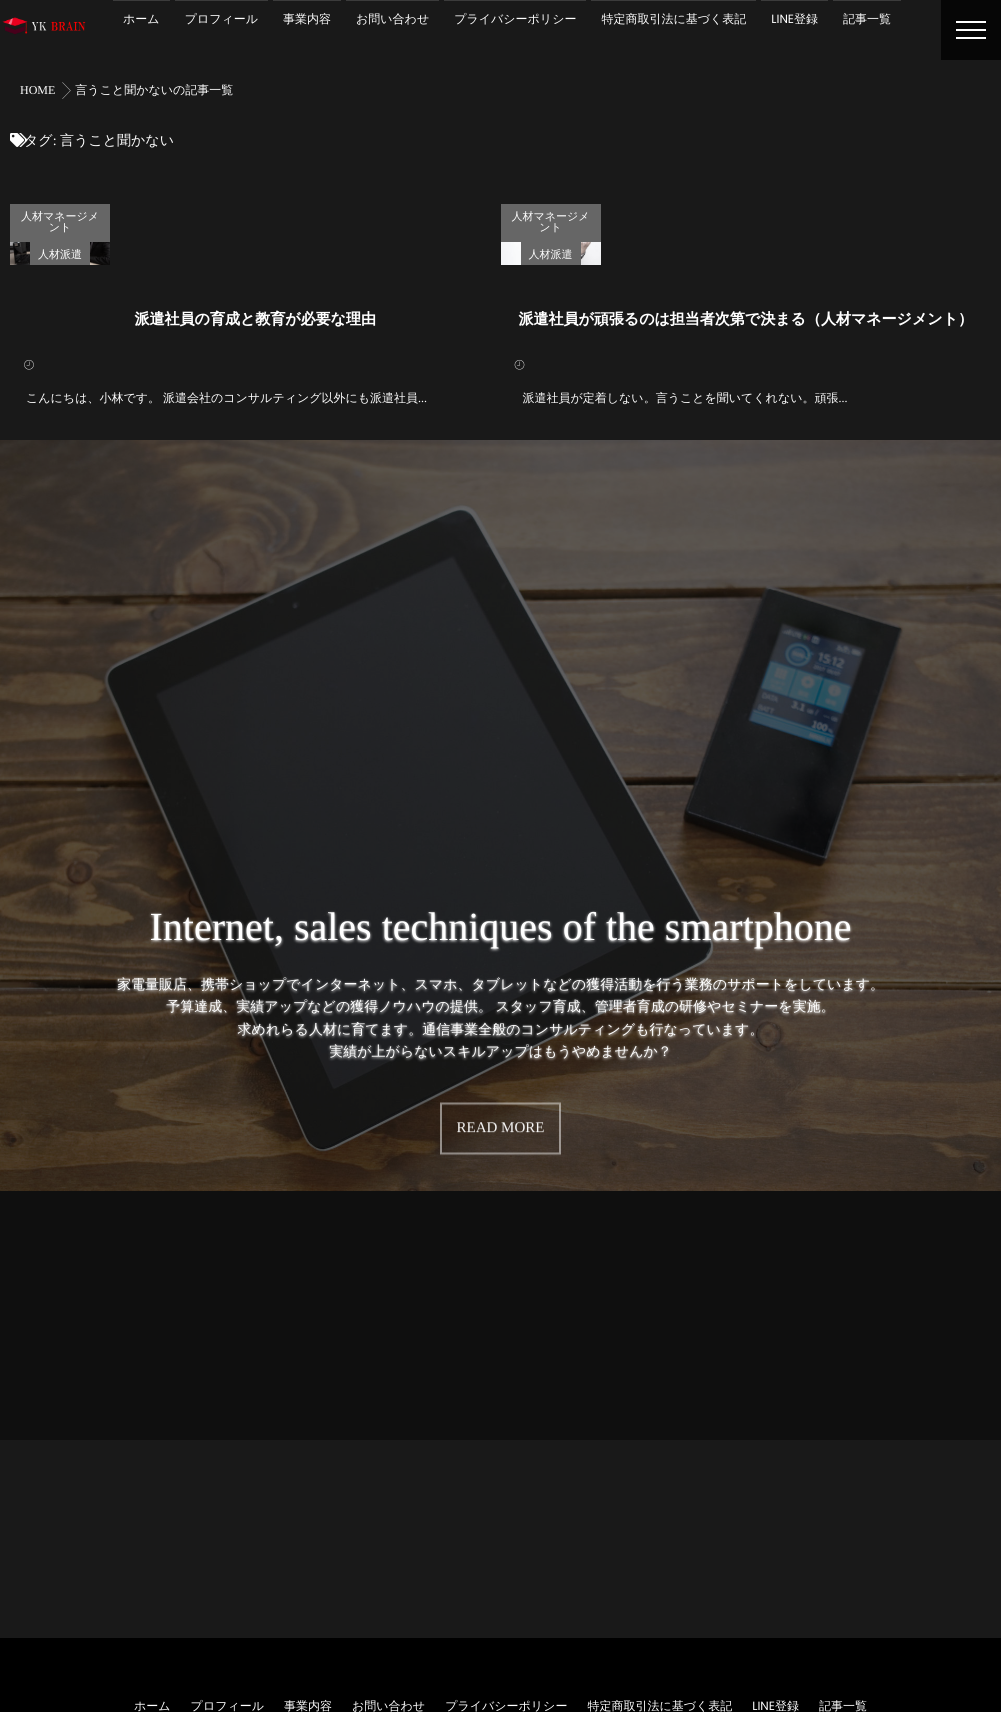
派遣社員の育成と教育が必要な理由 (255, 557)
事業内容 (307, 19)
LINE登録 (794, 19)
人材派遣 (367, 213)
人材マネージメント (276, 213)
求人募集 (471, 213)
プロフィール (221, 19)
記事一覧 (867, 19)
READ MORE (501, 1336)
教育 (419, 213)
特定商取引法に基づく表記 (673, 19)
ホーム (141, 19)
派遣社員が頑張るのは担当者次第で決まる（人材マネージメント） (745, 557)
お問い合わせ (392, 19)
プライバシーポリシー (515, 19)
